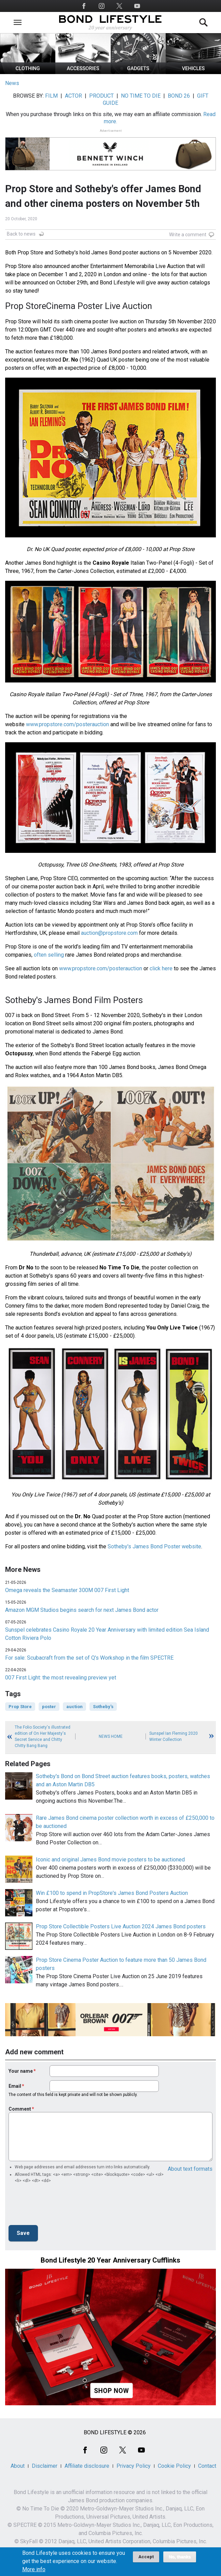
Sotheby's (103, 1706)
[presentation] (60, 2206)
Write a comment (187, 234)
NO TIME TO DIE (141, 96)
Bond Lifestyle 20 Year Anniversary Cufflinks (110, 2260)
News (12, 83)
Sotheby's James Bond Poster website (154, 1546)
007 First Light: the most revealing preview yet (60, 1677)
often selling (49, 955)
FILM (51, 96)
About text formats (190, 2169)
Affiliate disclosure (87, 2466)
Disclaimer (44, 2466)
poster (49, 1706)
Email (15, 2086)
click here (161, 968)
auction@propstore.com (109, 933)
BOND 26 (179, 96)
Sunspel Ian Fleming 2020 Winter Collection (173, 1736)
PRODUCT (101, 96)
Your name (21, 2071)
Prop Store (20, 1706)
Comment (20, 2109)
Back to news (21, 234)
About (18, 2466)
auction (74, 1706)
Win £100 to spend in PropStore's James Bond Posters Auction (112, 1893)
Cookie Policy (174, 2466)
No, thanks (180, 2556)
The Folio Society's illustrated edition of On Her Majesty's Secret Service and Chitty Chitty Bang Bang (42, 1736)
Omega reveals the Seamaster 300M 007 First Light (67, 1590)
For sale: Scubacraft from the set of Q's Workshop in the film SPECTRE (89, 1658)
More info (33, 2569)
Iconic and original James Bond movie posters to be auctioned (110, 1859)
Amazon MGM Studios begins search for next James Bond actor (81, 1610)
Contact (207, 2466)
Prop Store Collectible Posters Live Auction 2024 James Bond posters (121, 1926)
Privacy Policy (133, 2466)
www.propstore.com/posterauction (67, 724)
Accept (146, 2556)
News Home (111, 1736)
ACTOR (73, 96)
